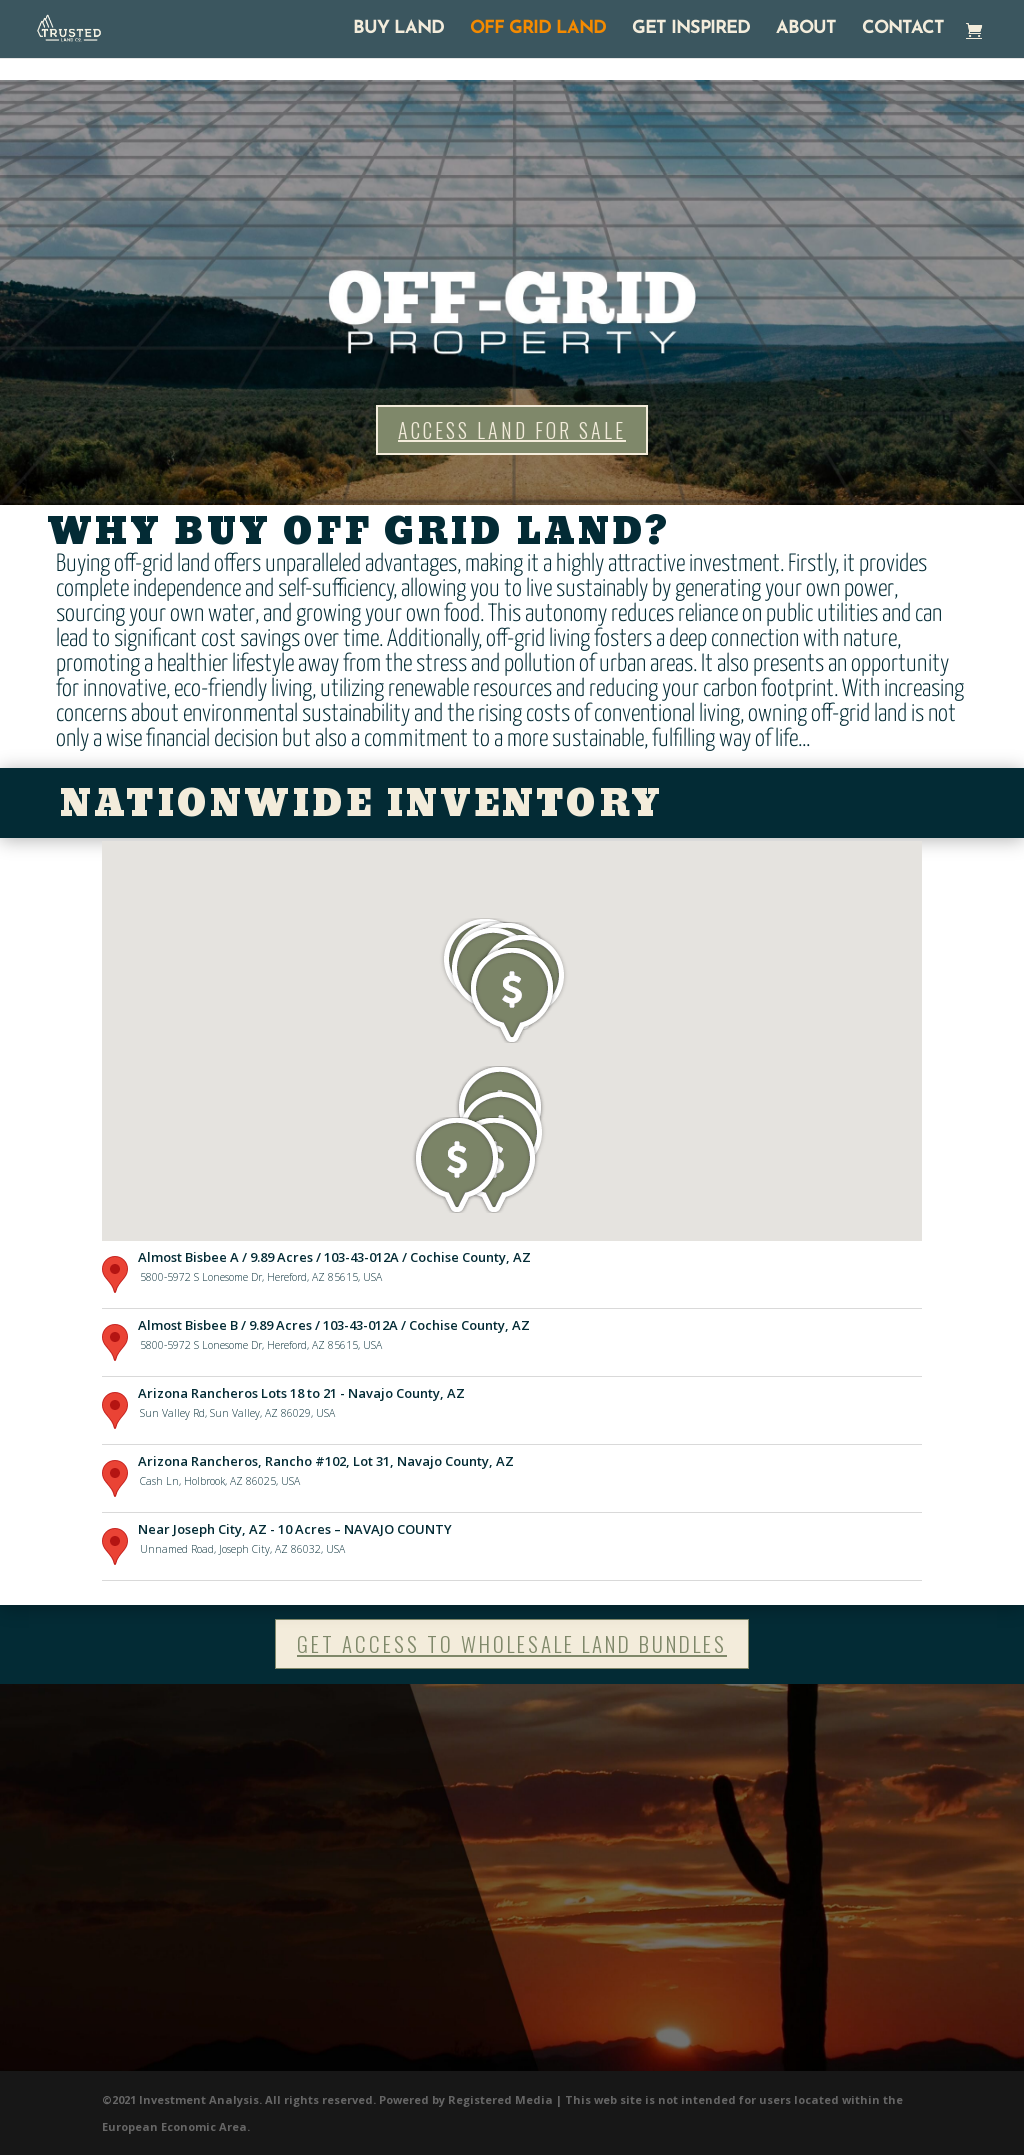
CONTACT (903, 30)
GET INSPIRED (691, 30)
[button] (457, 1165)
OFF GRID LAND (538, 30)
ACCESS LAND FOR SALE (512, 430)
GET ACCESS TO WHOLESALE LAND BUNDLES (512, 1643)
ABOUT (806, 30)
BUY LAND (398, 30)
